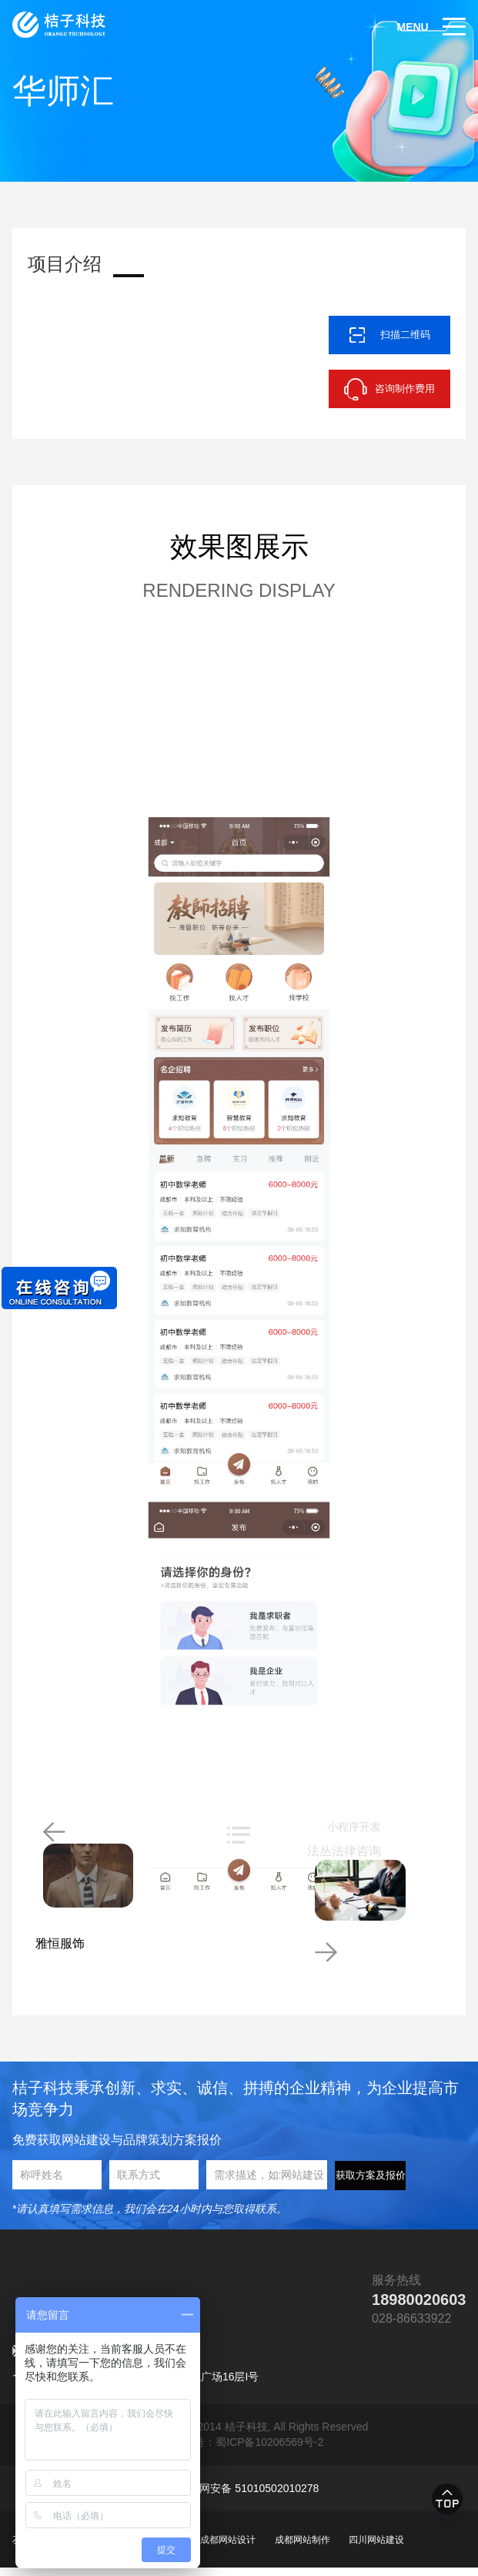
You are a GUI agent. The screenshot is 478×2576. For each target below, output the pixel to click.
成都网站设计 (228, 2548)
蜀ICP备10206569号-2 (269, 2450)
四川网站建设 (376, 2548)
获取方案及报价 (371, 2183)
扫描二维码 (405, 334)
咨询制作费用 (405, 388)
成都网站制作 (302, 2548)
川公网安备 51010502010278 (248, 2497)
